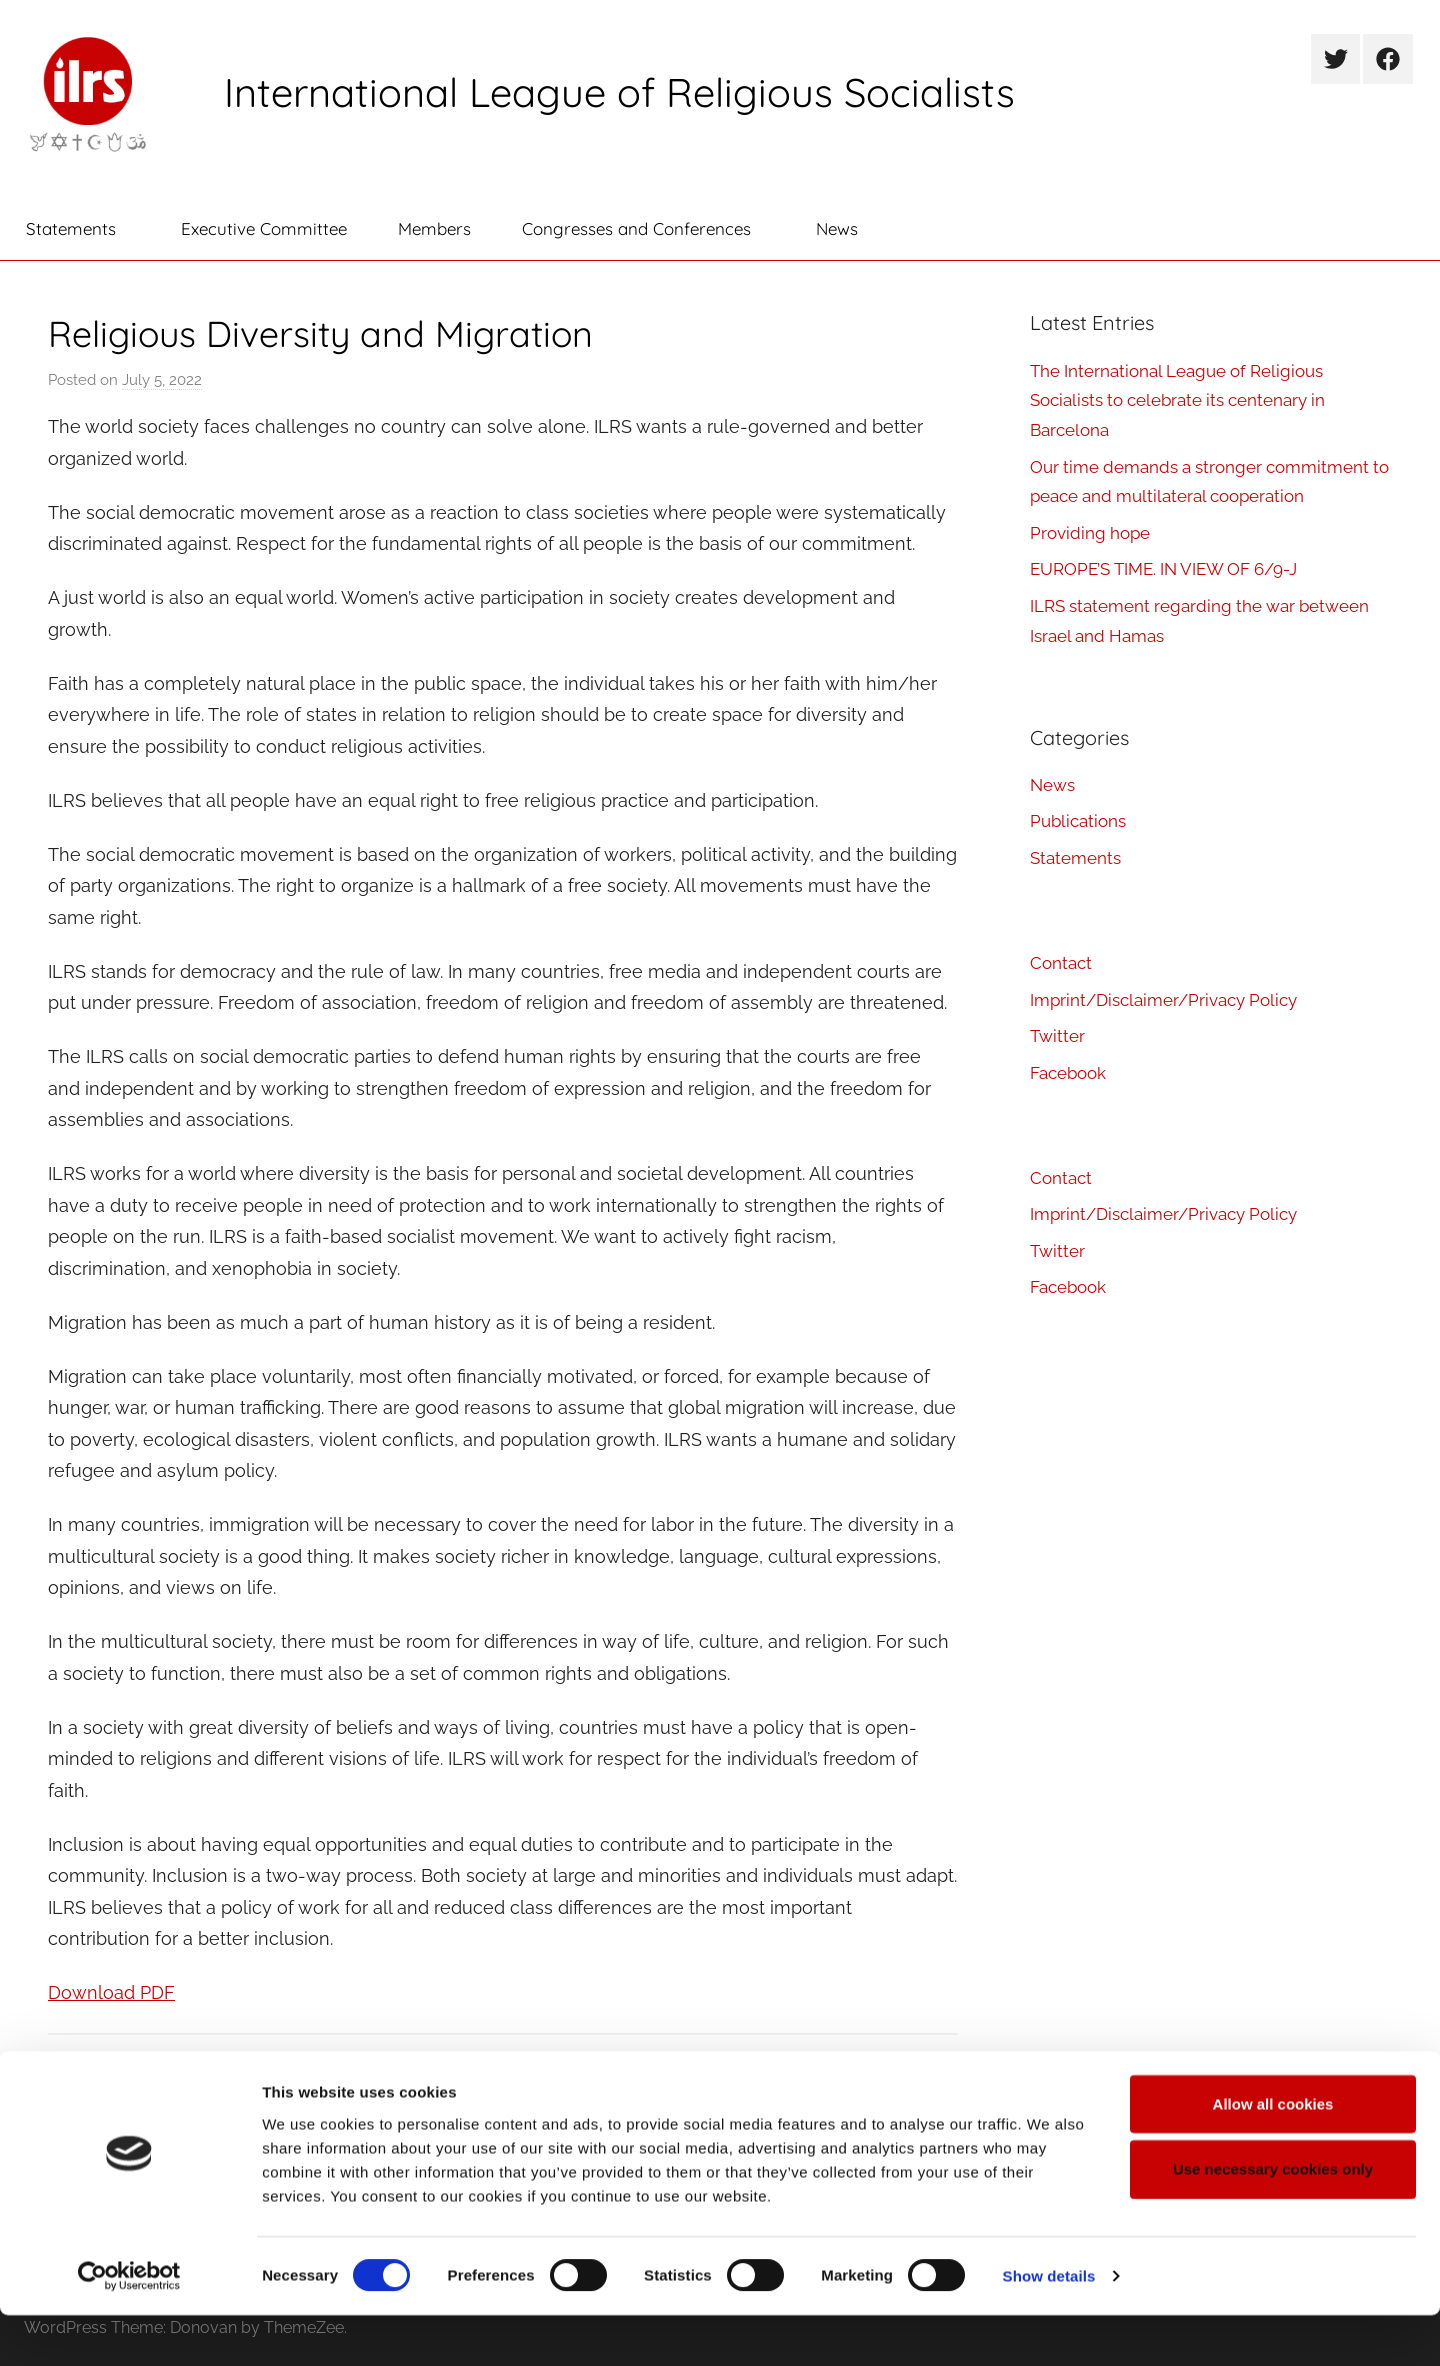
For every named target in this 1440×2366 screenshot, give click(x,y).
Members (434, 228)
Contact (1061, 963)
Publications (117, 2064)
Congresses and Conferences (647, 228)
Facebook (1068, 1073)
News (837, 228)
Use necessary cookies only (1273, 2219)
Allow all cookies (1273, 2153)
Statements (82, 228)
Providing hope (1090, 533)
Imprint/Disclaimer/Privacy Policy (1163, 1000)
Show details (1049, 2326)
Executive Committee (264, 228)
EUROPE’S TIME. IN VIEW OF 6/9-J (1163, 569)
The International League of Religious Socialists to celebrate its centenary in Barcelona (1177, 401)
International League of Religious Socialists (619, 92)
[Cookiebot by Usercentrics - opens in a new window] (129, 2327)
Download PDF (111, 1992)
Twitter (1057, 1036)
